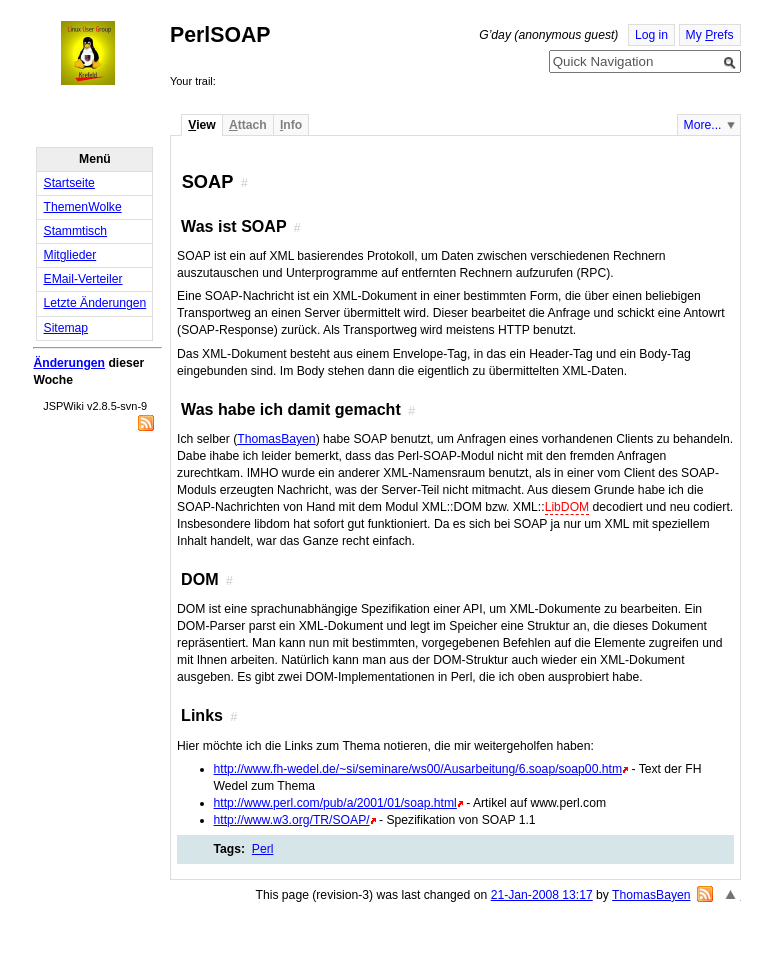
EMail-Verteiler (83, 279)
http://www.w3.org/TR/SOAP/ (292, 820)
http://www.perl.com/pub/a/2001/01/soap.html (335, 803)
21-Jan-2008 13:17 (542, 895)
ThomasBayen (276, 439)
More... (703, 125)
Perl (263, 849)
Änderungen (69, 363)
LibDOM (567, 507)
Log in (651, 35)
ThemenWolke (83, 207)
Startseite (69, 183)
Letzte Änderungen (95, 303)
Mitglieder (70, 255)
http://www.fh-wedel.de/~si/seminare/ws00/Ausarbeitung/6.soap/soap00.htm (418, 769)
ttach (248, 125)
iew (201, 125)
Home (106, 53)
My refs (710, 35)
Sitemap (66, 328)
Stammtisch (76, 231)
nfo (291, 125)
